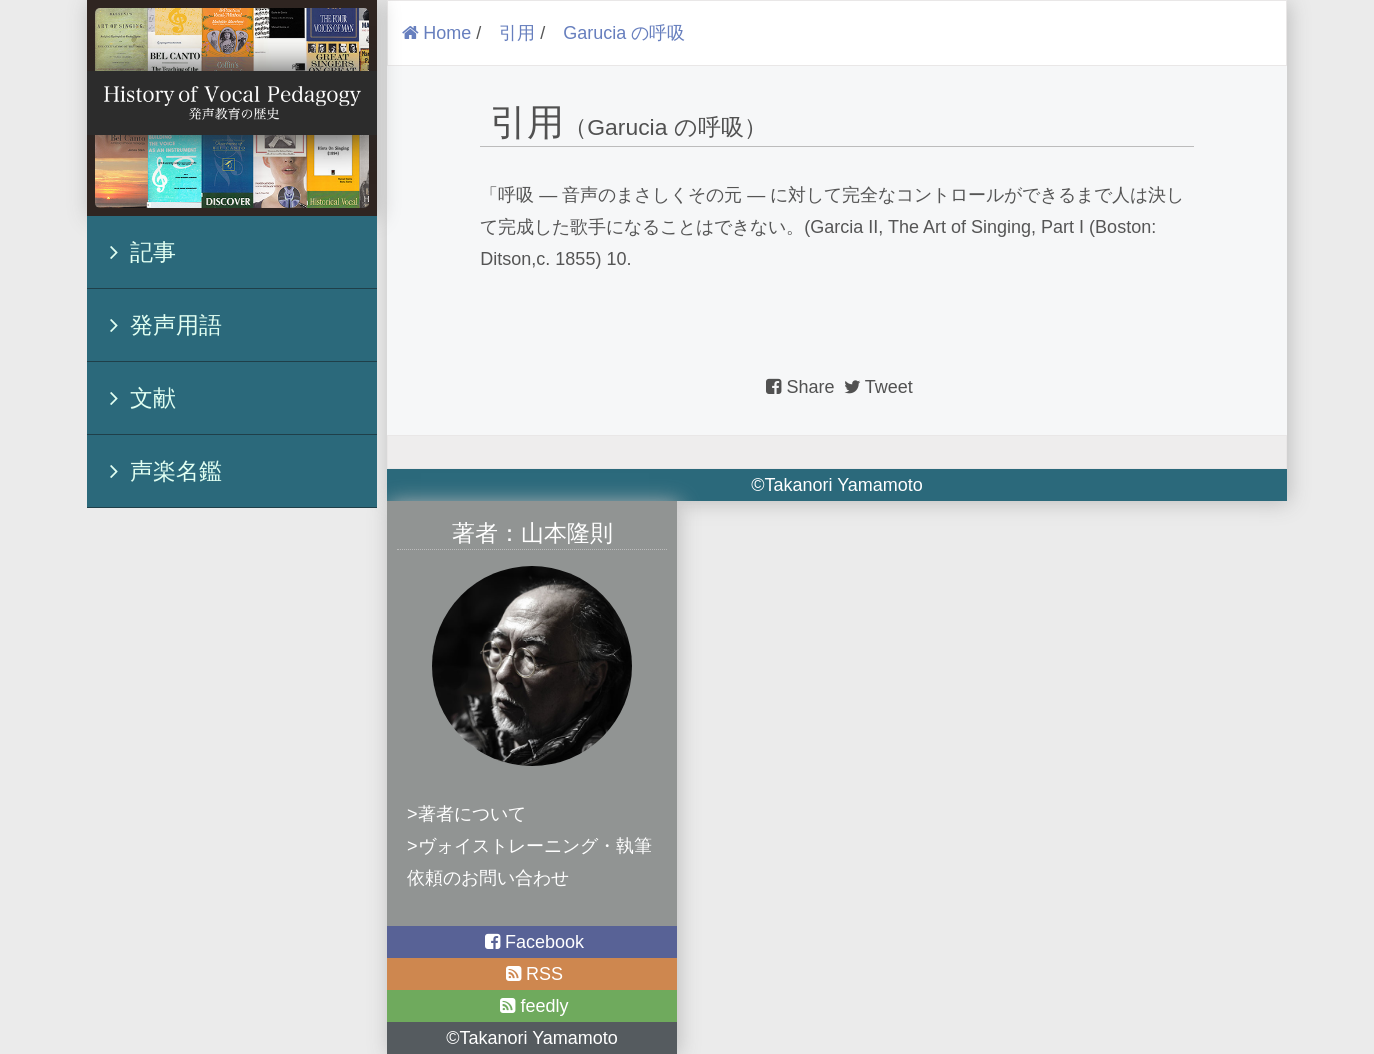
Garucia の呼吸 (624, 33)
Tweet (876, 387)
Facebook (532, 942)
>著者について (466, 814)
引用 (517, 33)
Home (434, 33)
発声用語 (160, 325)
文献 (137, 398)
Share (800, 387)
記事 (137, 252)
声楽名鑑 (160, 471)
